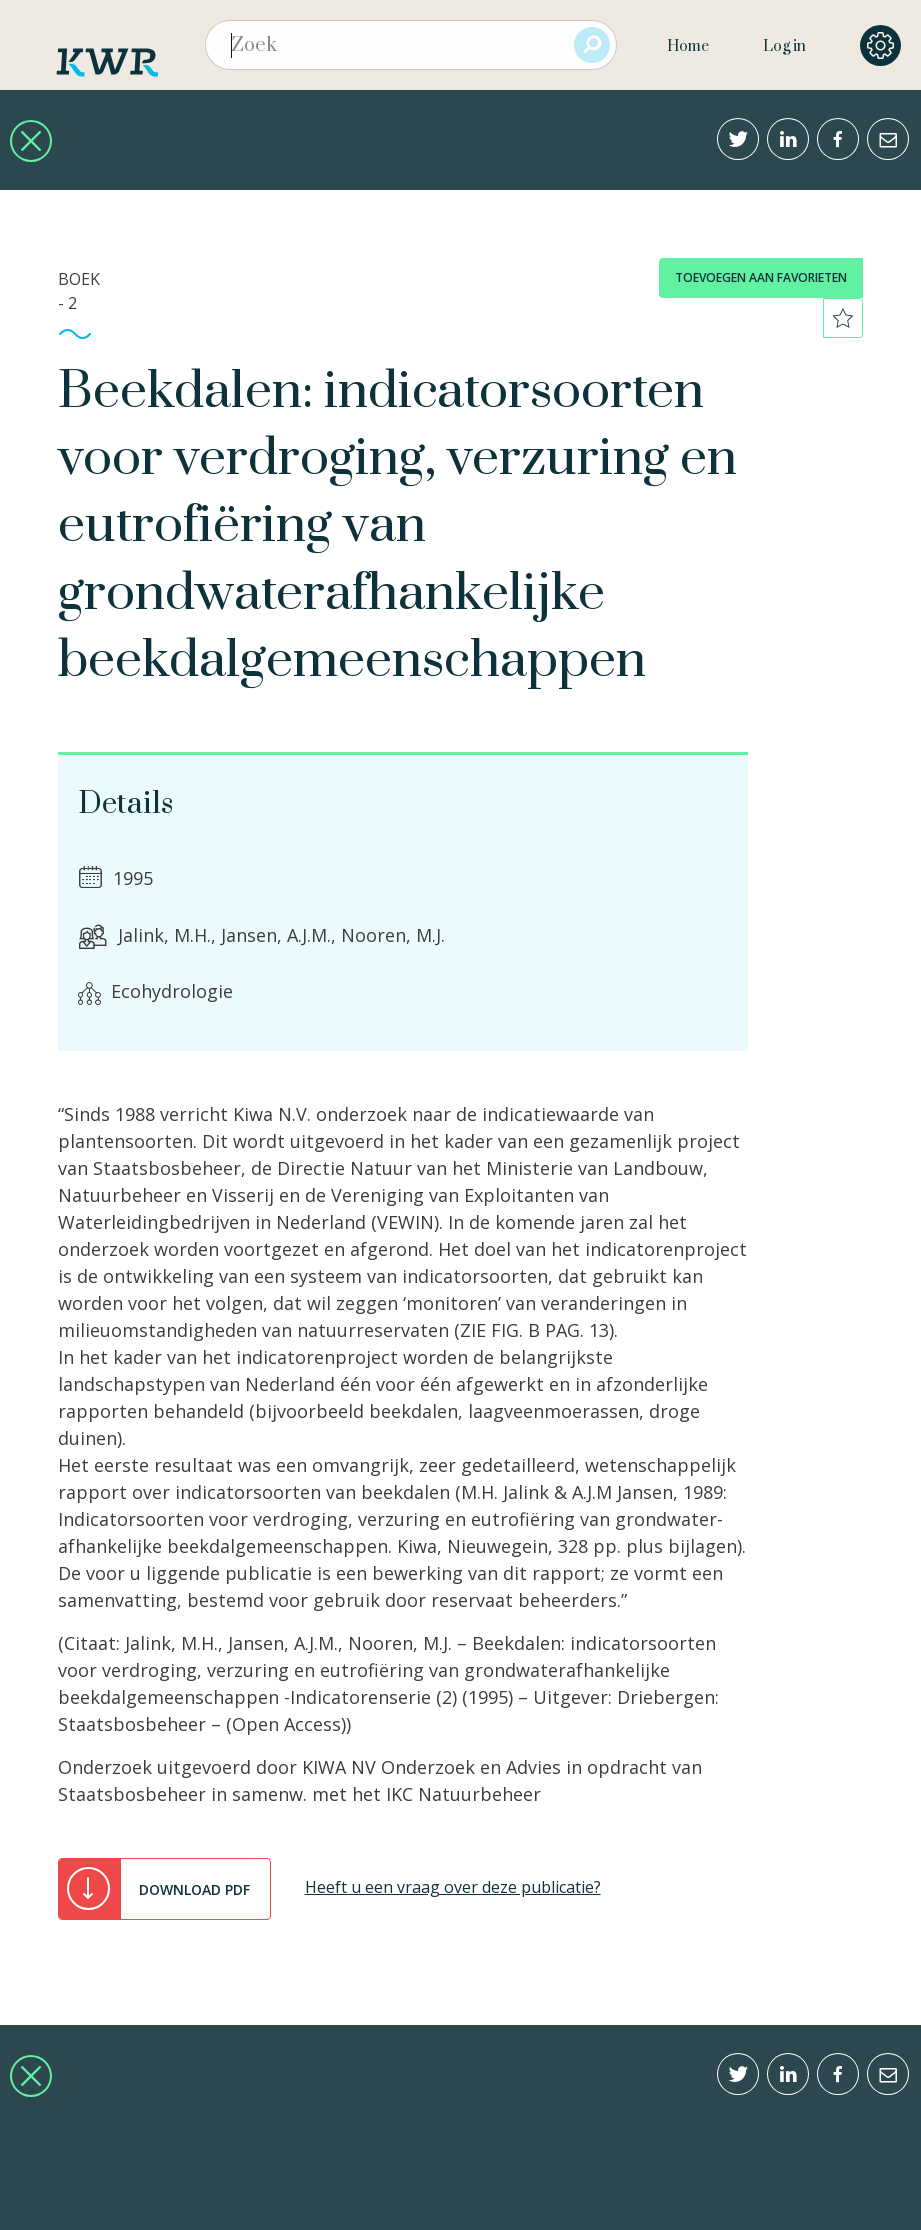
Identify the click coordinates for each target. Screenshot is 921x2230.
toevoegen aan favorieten (761, 277)
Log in (784, 46)
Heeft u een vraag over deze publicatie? (453, 1887)
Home (688, 46)
